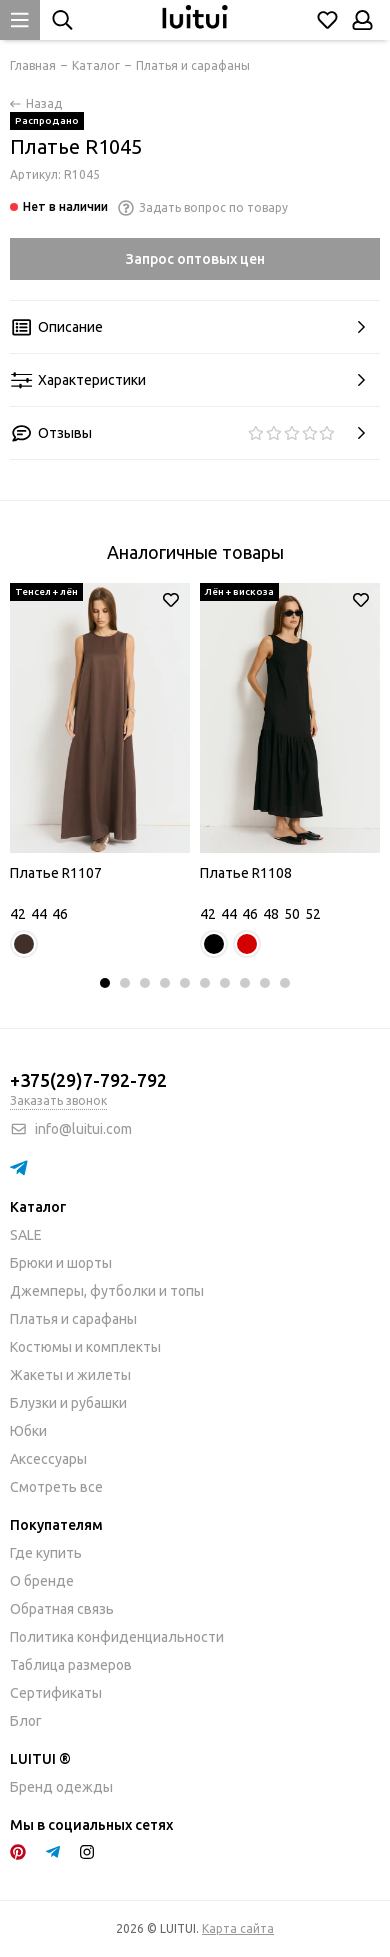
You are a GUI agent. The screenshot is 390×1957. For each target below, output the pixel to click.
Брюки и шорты (61, 1263)
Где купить (46, 1553)
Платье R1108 (246, 873)
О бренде (42, 1581)
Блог (26, 1721)
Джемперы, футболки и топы (107, 1291)
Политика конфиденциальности (117, 1637)
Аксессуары (48, 1459)
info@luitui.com (83, 1129)
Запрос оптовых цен (195, 259)
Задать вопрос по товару (203, 207)
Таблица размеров (71, 1665)
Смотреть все (56, 1487)
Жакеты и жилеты (70, 1375)
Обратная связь (62, 1609)
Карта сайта (238, 1928)
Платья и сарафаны (73, 1319)
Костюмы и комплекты (85, 1347)
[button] (105, 983)
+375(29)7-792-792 (88, 1080)
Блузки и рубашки (68, 1403)
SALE (26, 1235)
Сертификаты (56, 1693)
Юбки (28, 1431)
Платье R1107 (56, 873)
